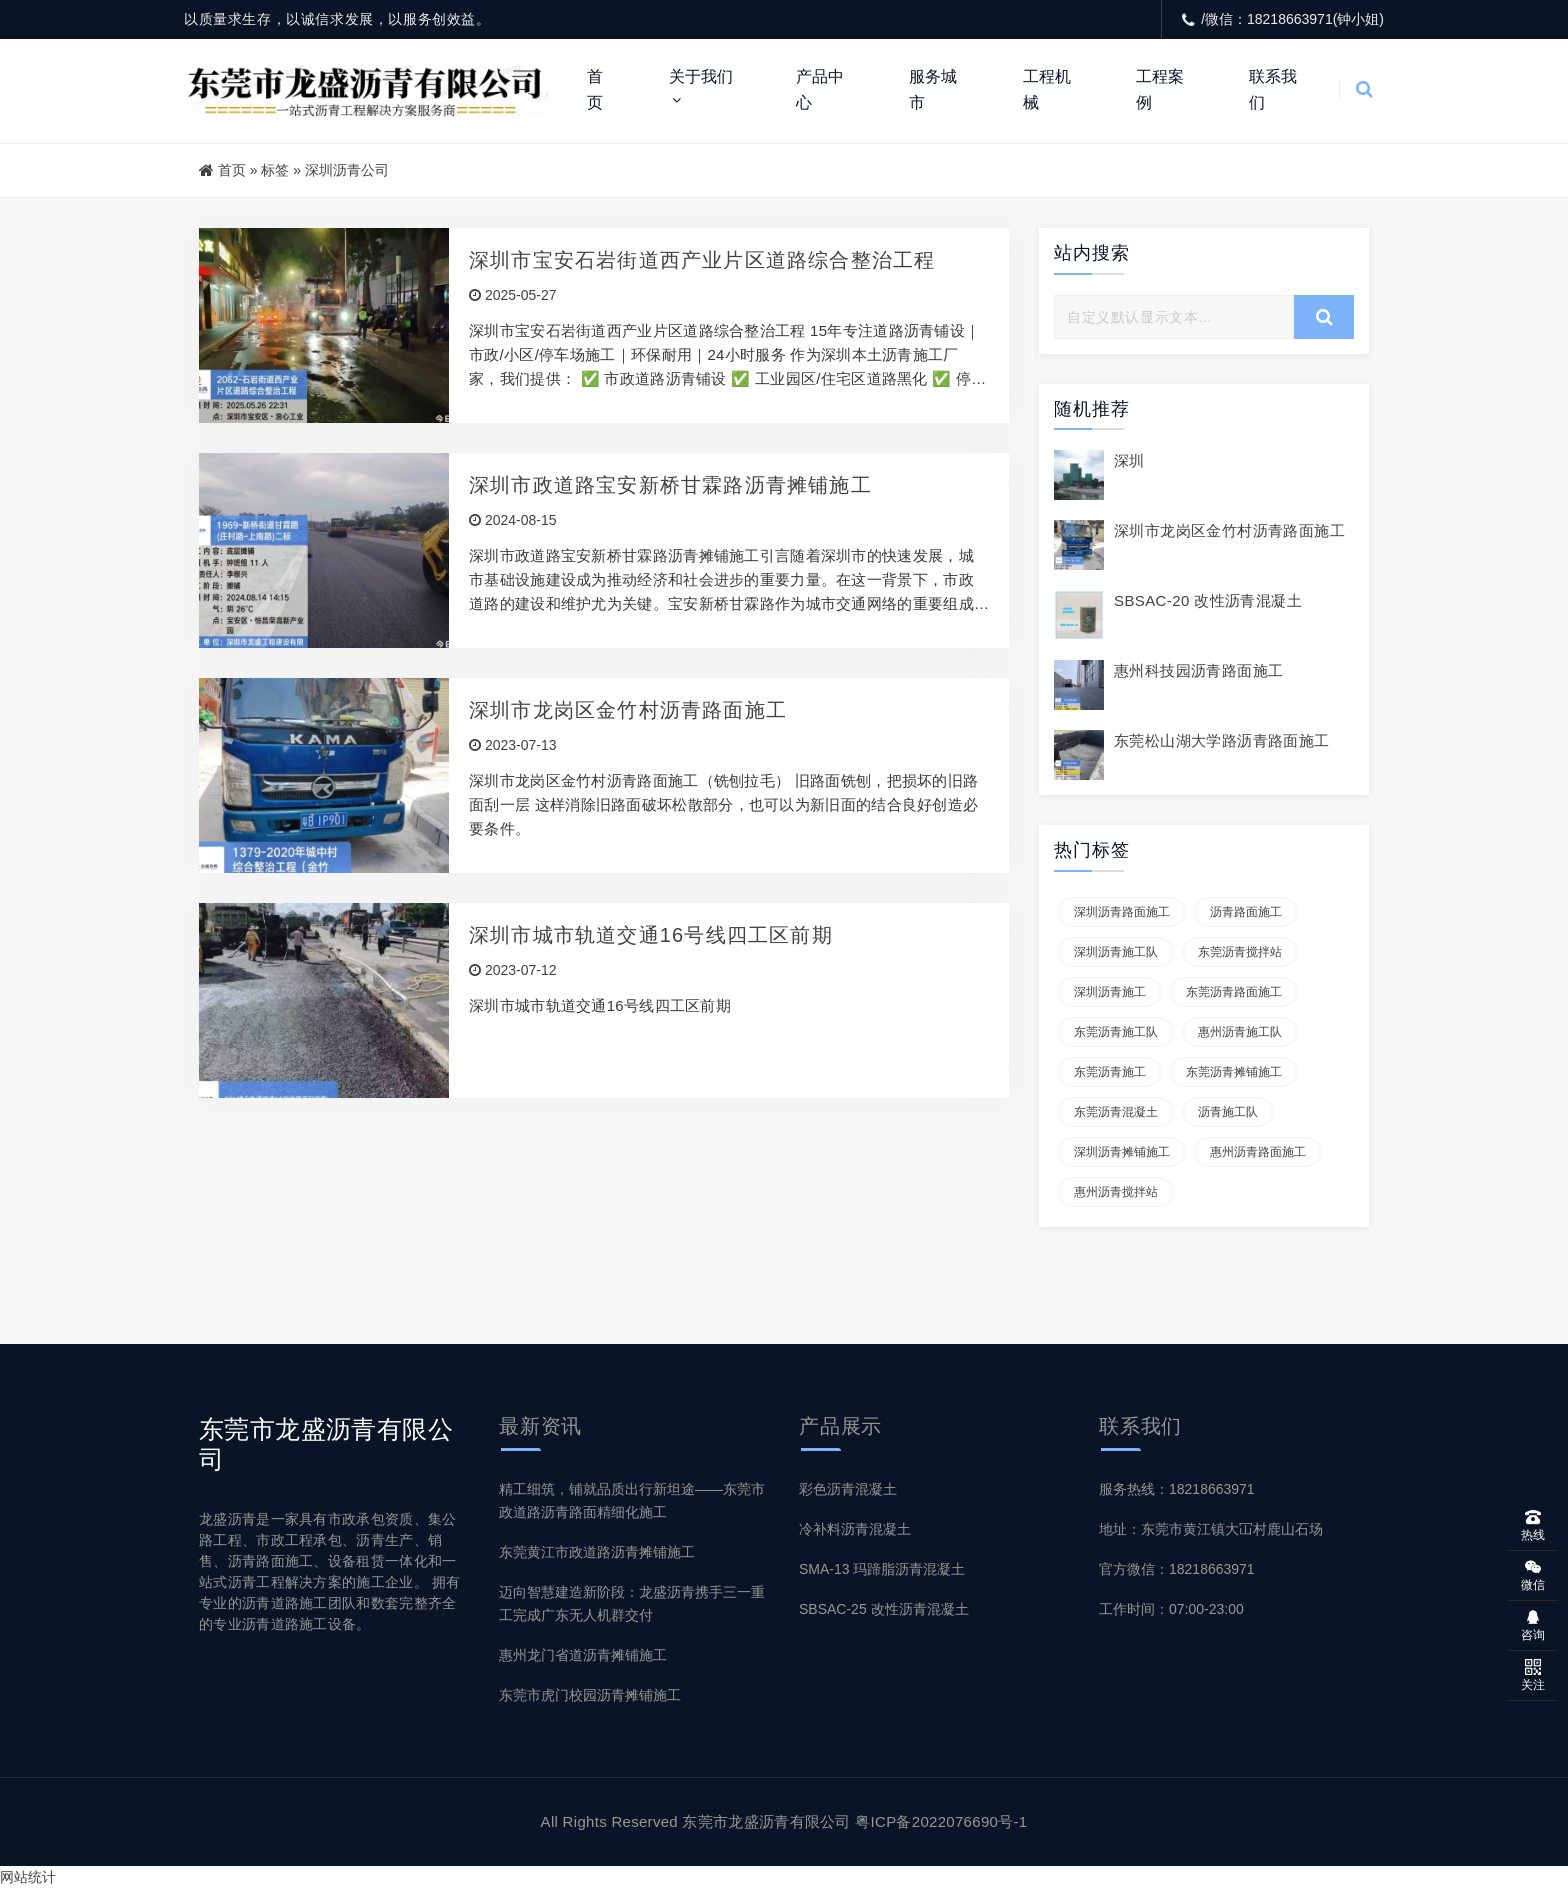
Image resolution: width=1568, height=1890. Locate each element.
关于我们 (701, 76)
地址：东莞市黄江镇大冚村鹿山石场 (1211, 1529)
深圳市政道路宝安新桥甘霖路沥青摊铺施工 (670, 485)
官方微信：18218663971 (1177, 1569)
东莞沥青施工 (1110, 1072)
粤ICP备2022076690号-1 (941, 1821)
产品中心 (820, 89)
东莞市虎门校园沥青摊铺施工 (590, 1695)
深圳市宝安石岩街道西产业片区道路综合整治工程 (702, 260)
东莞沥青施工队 (1116, 1032)
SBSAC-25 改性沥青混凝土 (884, 1609)
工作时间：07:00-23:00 (1171, 1609)
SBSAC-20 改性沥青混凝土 (1208, 600)
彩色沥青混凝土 (848, 1489)
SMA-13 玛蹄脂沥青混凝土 (882, 1569)
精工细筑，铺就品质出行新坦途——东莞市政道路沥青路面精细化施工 (632, 1500)
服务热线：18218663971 (1177, 1489)
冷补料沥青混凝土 (855, 1529)
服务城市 (933, 89)
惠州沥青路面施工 (1258, 1152)
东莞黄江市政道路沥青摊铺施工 (597, 1552)
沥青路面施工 (1246, 912)
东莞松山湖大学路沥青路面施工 (1222, 740)
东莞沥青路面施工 (1234, 992)
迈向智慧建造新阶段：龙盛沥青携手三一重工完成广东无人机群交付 (632, 1603)
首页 (595, 89)
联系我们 (1273, 89)
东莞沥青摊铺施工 (1234, 1072)
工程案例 (1160, 89)
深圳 (1129, 460)
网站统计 (28, 1877)
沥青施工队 (1228, 1112)
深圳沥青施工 (1110, 992)
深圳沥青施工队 (1116, 952)
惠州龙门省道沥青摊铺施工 (583, 1655)
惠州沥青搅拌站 (1116, 1192)
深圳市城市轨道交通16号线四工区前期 (651, 935)
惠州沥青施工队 (1240, 1032)
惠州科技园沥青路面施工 (1198, 670)
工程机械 (1047, 89)
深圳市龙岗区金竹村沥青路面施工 (628, 710)
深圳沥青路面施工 (1122, 912)
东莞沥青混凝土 (1116, 1112)
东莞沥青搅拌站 (1240, 952)
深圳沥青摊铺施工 (1122, 1152)
